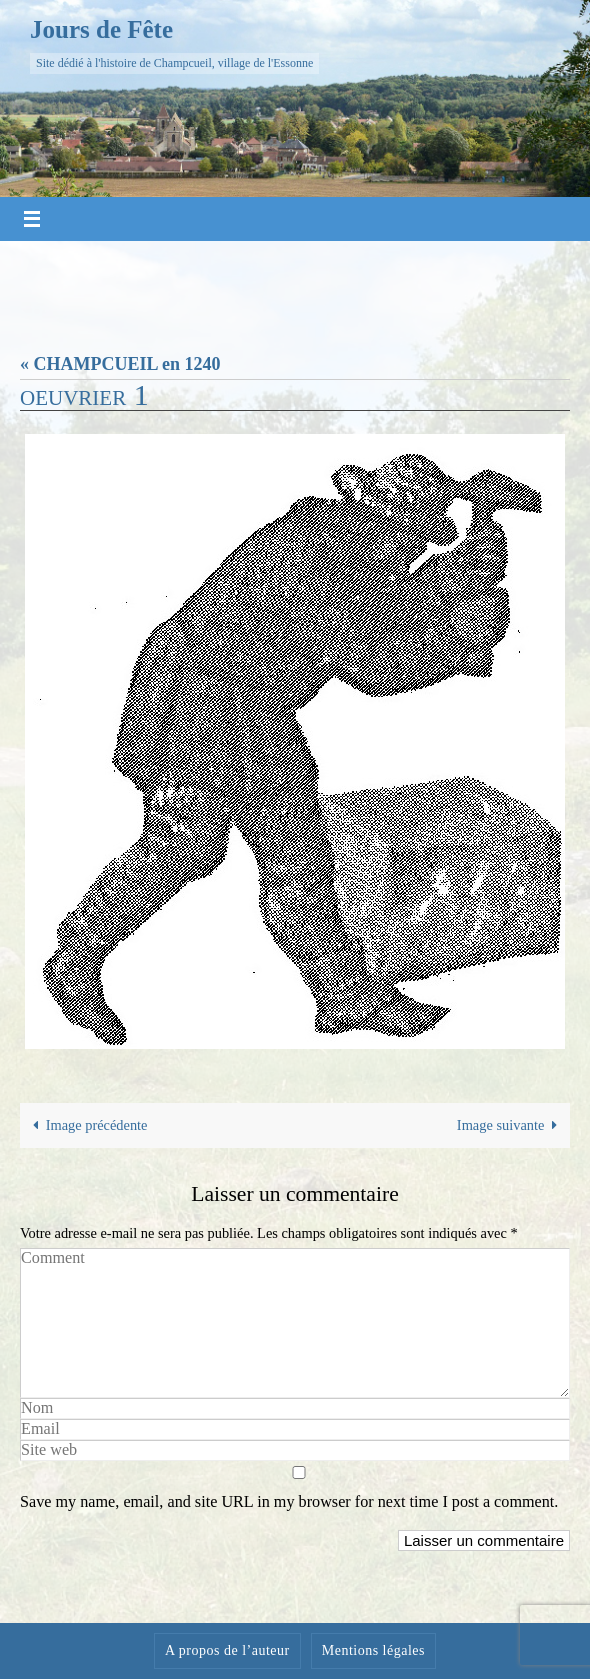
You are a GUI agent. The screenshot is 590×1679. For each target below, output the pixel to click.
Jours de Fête (101, 29)
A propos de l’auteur (227, 1650)
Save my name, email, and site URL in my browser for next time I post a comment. (289, 1502)
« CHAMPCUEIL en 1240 (120, 364)
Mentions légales (373, 1650)
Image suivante (511, 1125)
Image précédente (87, 1125)
